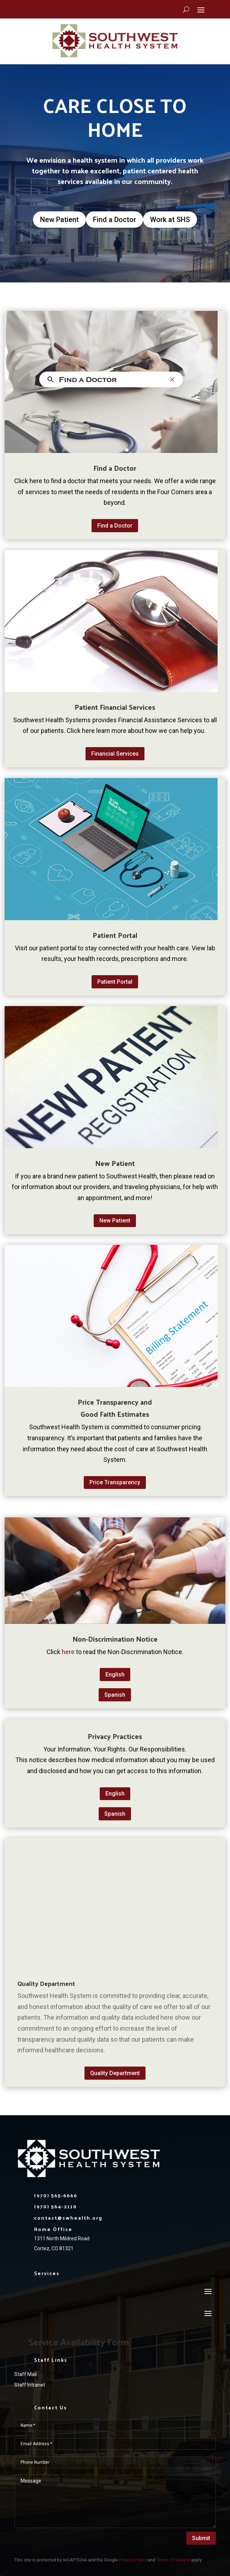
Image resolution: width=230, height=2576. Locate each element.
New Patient (59, 219)
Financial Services (115, 753)
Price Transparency (114, 1482)
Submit (201, 2538)
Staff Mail (25, 2374)
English (115, 1674)
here (69, 1652)
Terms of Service (173, 2560)
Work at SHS (170, 219)
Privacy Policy (133, 2560)
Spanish (114, 1694)
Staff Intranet (29, 2385)
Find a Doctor (114, 219)
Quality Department (115, 2073)
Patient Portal (114, 981)
